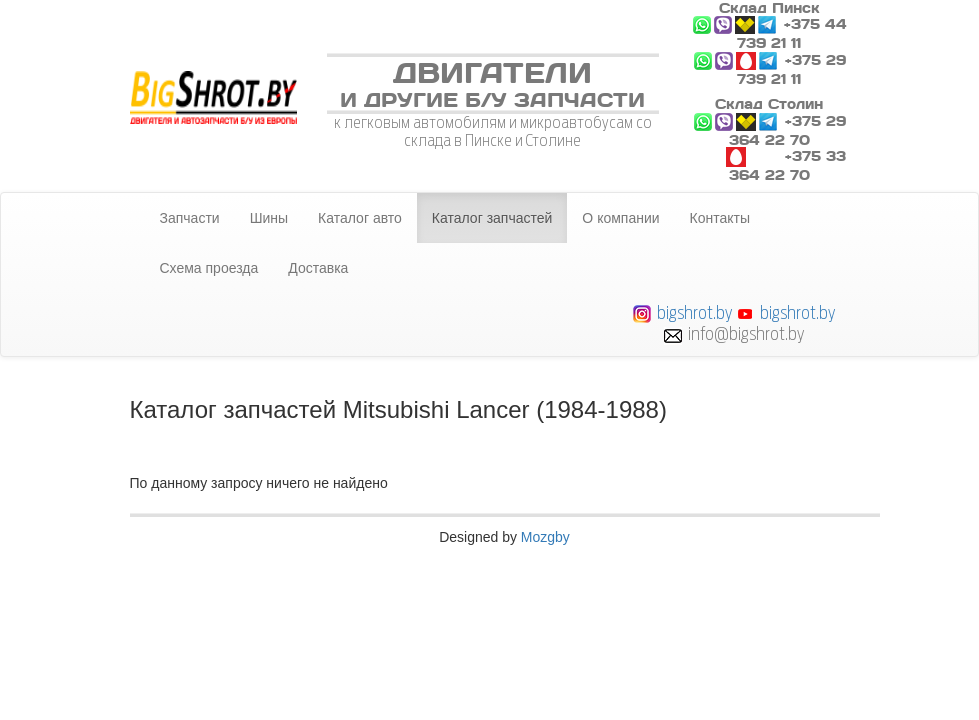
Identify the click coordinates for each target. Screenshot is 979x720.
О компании (620, 218)
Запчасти (190, 218)
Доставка (318, 268)
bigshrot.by (694, 312)
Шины (269, 218)
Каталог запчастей (492, 218)
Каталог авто (360, 218)
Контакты (720, 218)
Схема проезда (209, 268)
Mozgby (545, 537)
